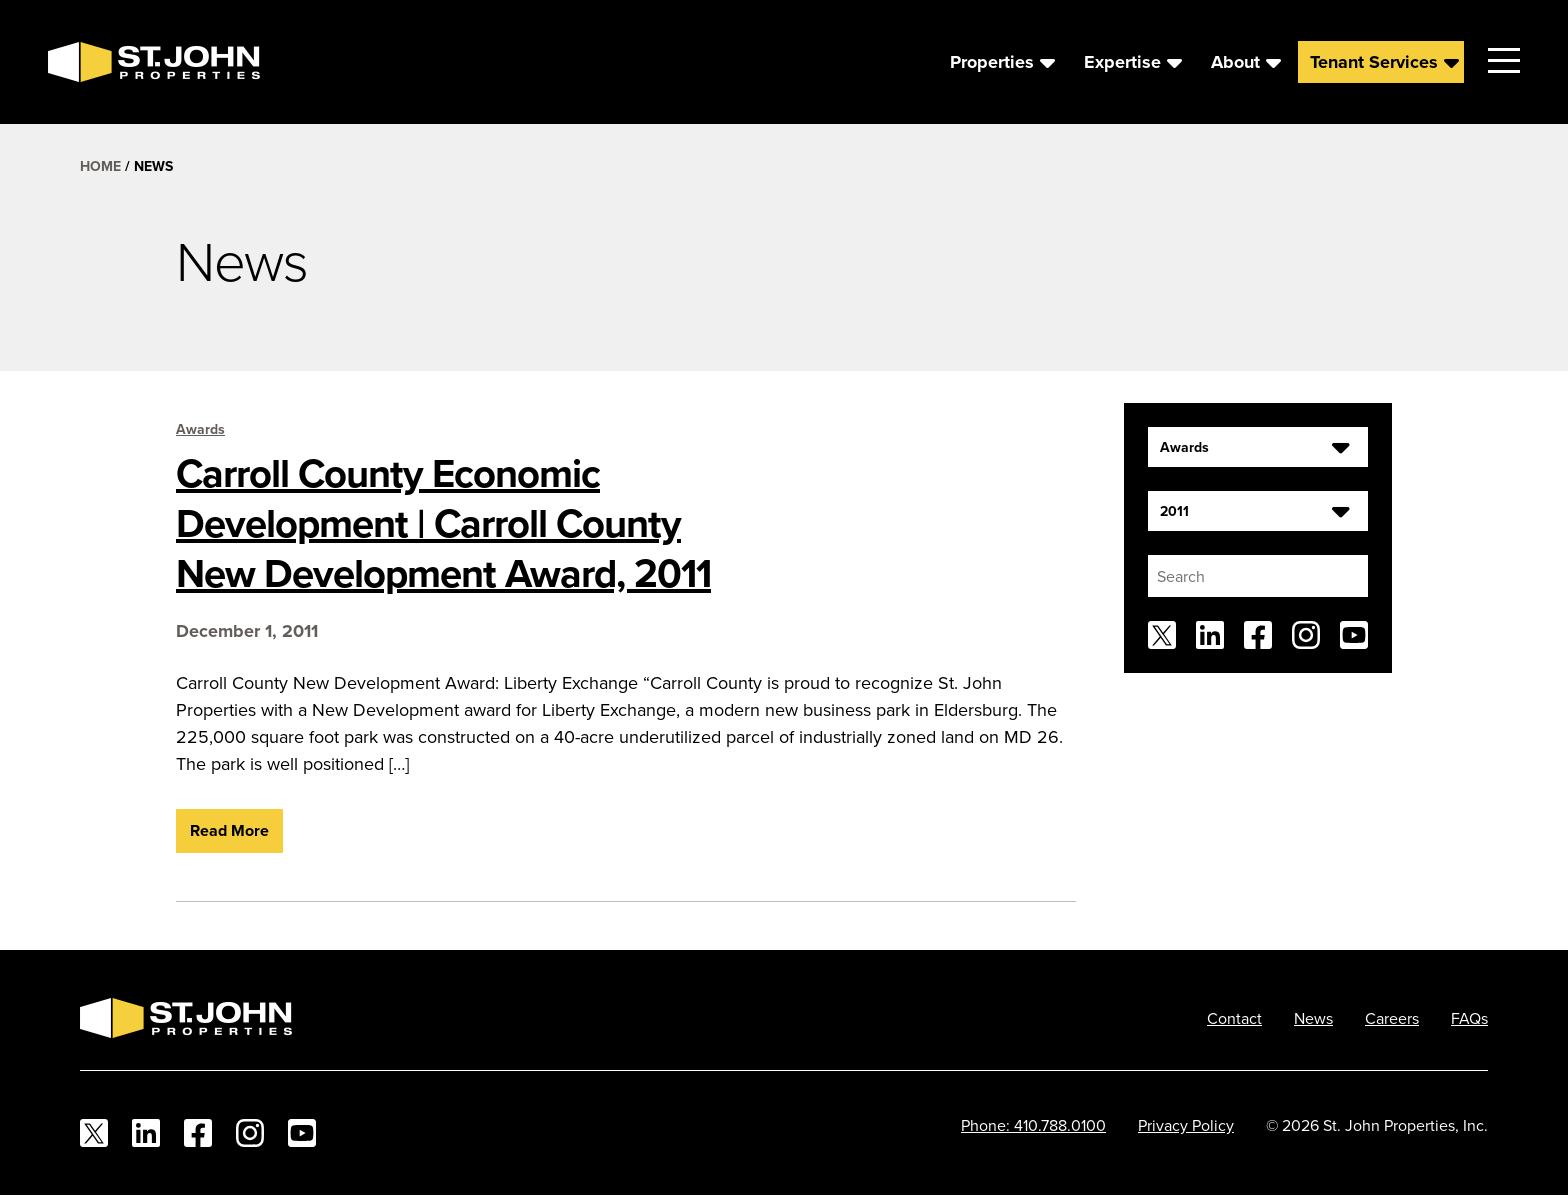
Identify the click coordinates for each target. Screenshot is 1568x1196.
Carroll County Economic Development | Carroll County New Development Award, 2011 (443, 523)
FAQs (1469, 1018)
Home (100, 166)
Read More (229, 830)
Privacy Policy (1186, 1125)
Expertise (1122, 62)
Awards (200, 429)
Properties (992, 62)
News (1313, 1018)
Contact (1234, 1018)
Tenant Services (1374, 62)
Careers (1392, 1018)
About (1235, 62)
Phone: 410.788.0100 (1033, 1125)
